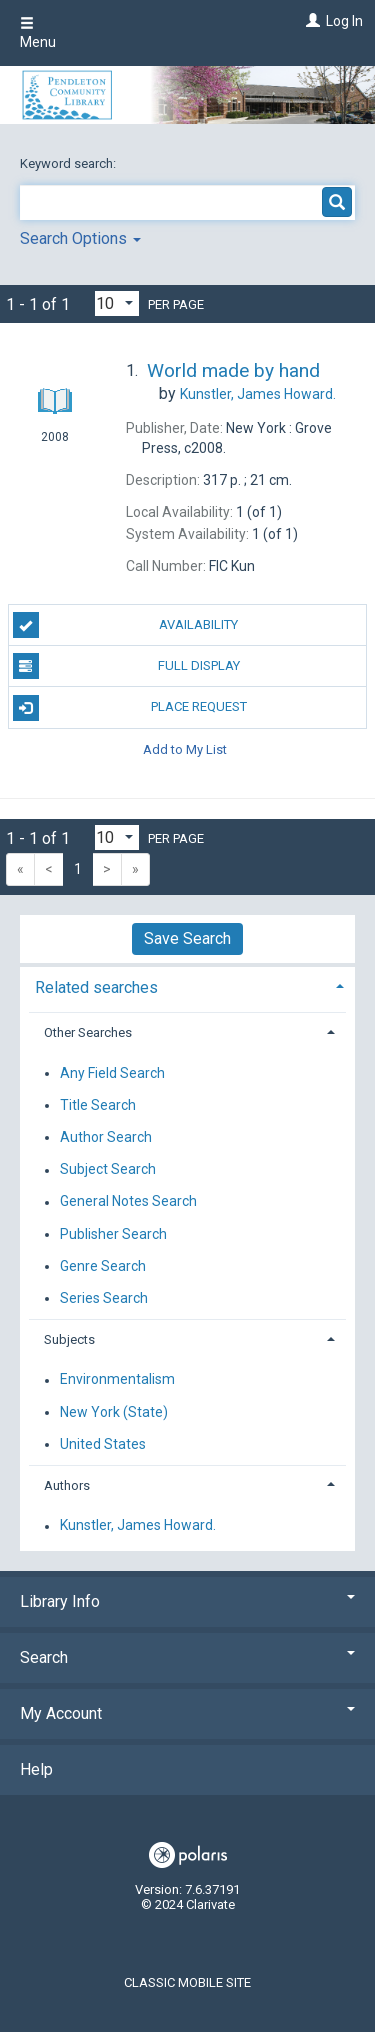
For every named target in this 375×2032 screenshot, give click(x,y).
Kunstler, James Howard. (138, 1526)
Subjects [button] (69, 1339)
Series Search (104, 1298)
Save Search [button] (187, 938)
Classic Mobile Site (187, 1982)
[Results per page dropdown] (117, 303)
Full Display (126, 666)
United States (103, 1444)
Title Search (98, 1105)
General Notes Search (128, 1202)
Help (36, 1769)
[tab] (187, 985)
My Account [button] (187, 1713)
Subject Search (108, 1170)
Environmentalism (117, 1380)
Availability (126, 625)
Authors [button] (67, 1485)
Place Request (130, 708)
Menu (38, 33)
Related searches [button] (96, 987)
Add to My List (185, 749)
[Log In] (310, 21)
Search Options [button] (80, 238)
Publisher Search (113, 1234)
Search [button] (187, 1657)
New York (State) (114, 1412)
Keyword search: (69, 163)
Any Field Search (112, 1073)
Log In (344, 21)
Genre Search (103, 1266)
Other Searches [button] (88, 1032)
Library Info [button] (187, 1601)
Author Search (106, 1137)
